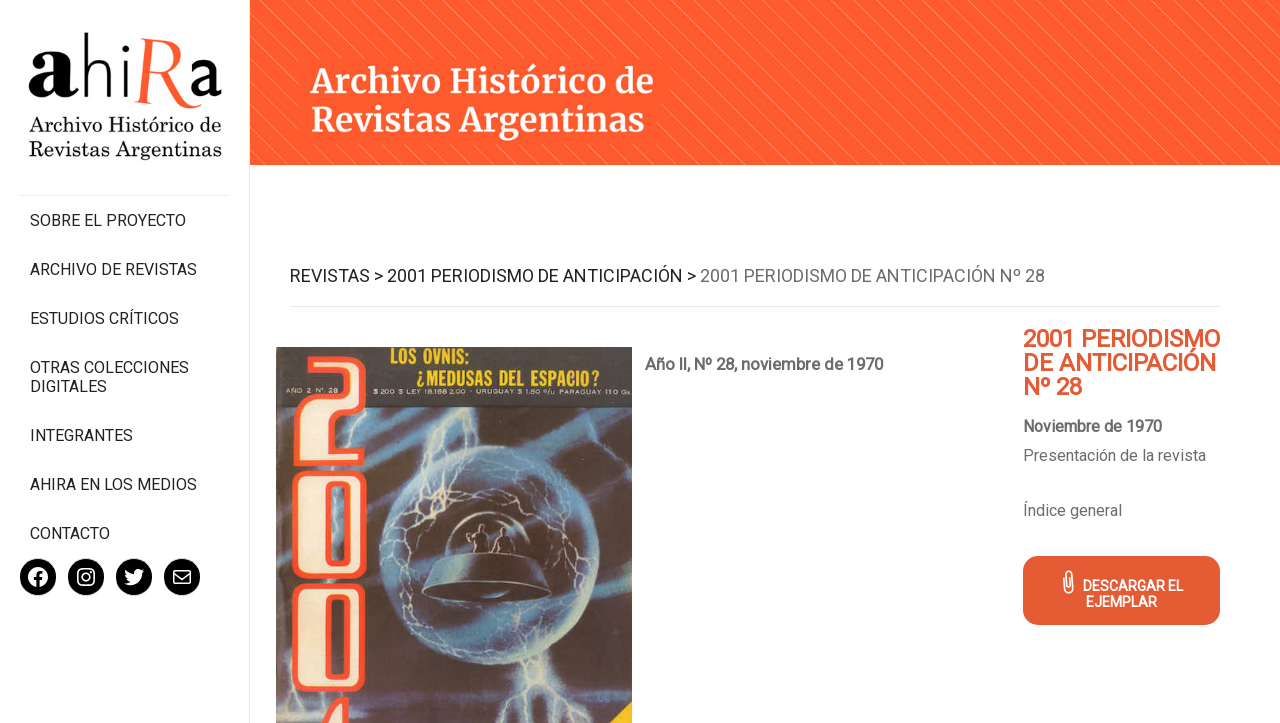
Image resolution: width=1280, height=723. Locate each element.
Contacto (70, 533)
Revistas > (336, 275)
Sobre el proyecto (108, 220)
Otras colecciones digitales (109, 377)
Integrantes (81, 435)
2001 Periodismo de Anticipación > (541, 275)
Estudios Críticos (104, 318)
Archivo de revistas (113, 269)
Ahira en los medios (113, 484)
